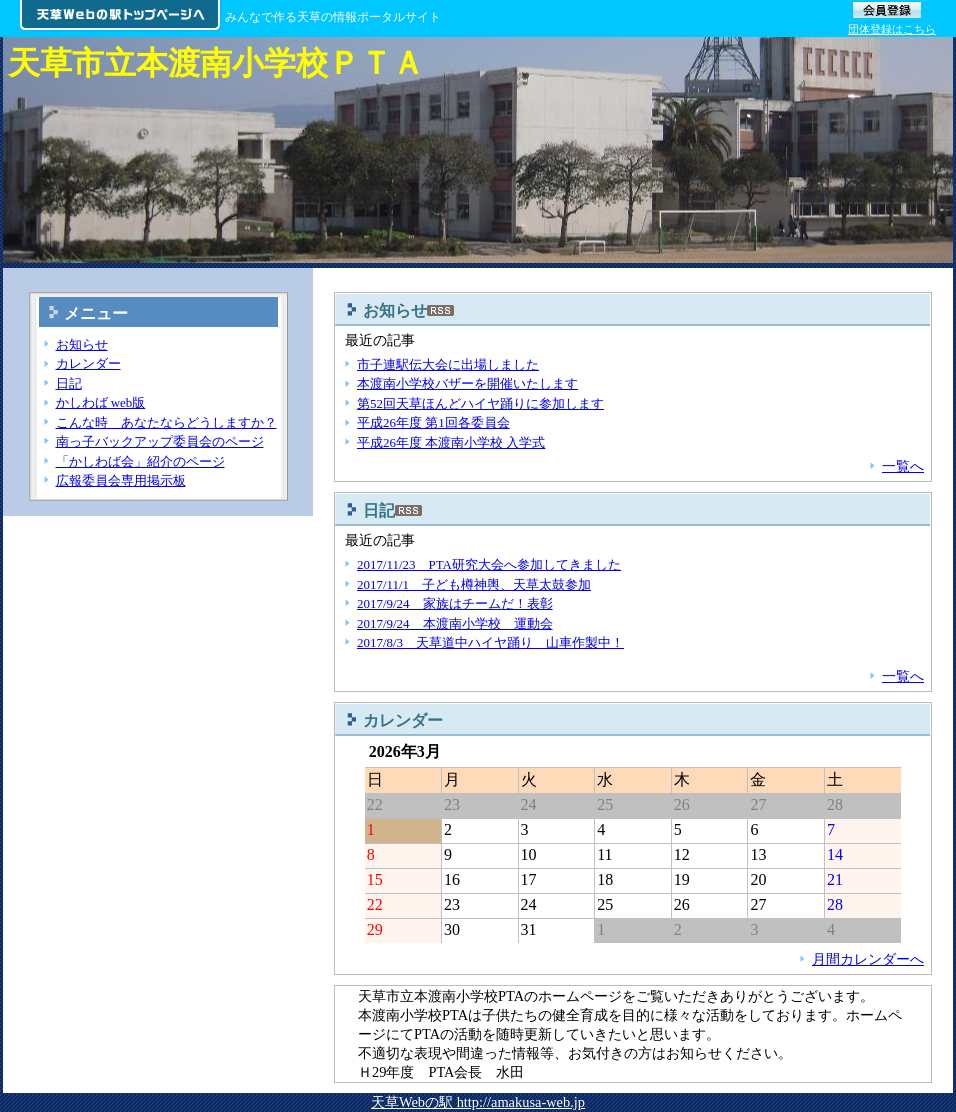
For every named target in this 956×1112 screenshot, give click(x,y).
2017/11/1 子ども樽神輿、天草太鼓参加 (474, 584)
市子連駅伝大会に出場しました (448, 364)
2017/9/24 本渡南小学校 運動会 (455, 623)
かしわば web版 (101, 402)
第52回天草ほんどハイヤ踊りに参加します (480, 403)
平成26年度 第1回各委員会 (433, 422)
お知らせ (82, 344)
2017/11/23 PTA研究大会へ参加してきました (489, 564)
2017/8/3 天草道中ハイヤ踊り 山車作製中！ (490, 642)
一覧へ (903, 466)
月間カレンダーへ (868, 959)
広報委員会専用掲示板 (121, 480)
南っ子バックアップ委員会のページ (160, 441)
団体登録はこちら (892, 29)
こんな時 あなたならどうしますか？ (166, 422)
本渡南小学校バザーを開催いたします (467, 383)
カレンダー (88, 363)
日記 (69, 383)
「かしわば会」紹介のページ (140, 461)
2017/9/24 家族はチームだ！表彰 (455, 603)
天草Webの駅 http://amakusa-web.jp (478, 1102)
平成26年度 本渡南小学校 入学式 (451, 442)
